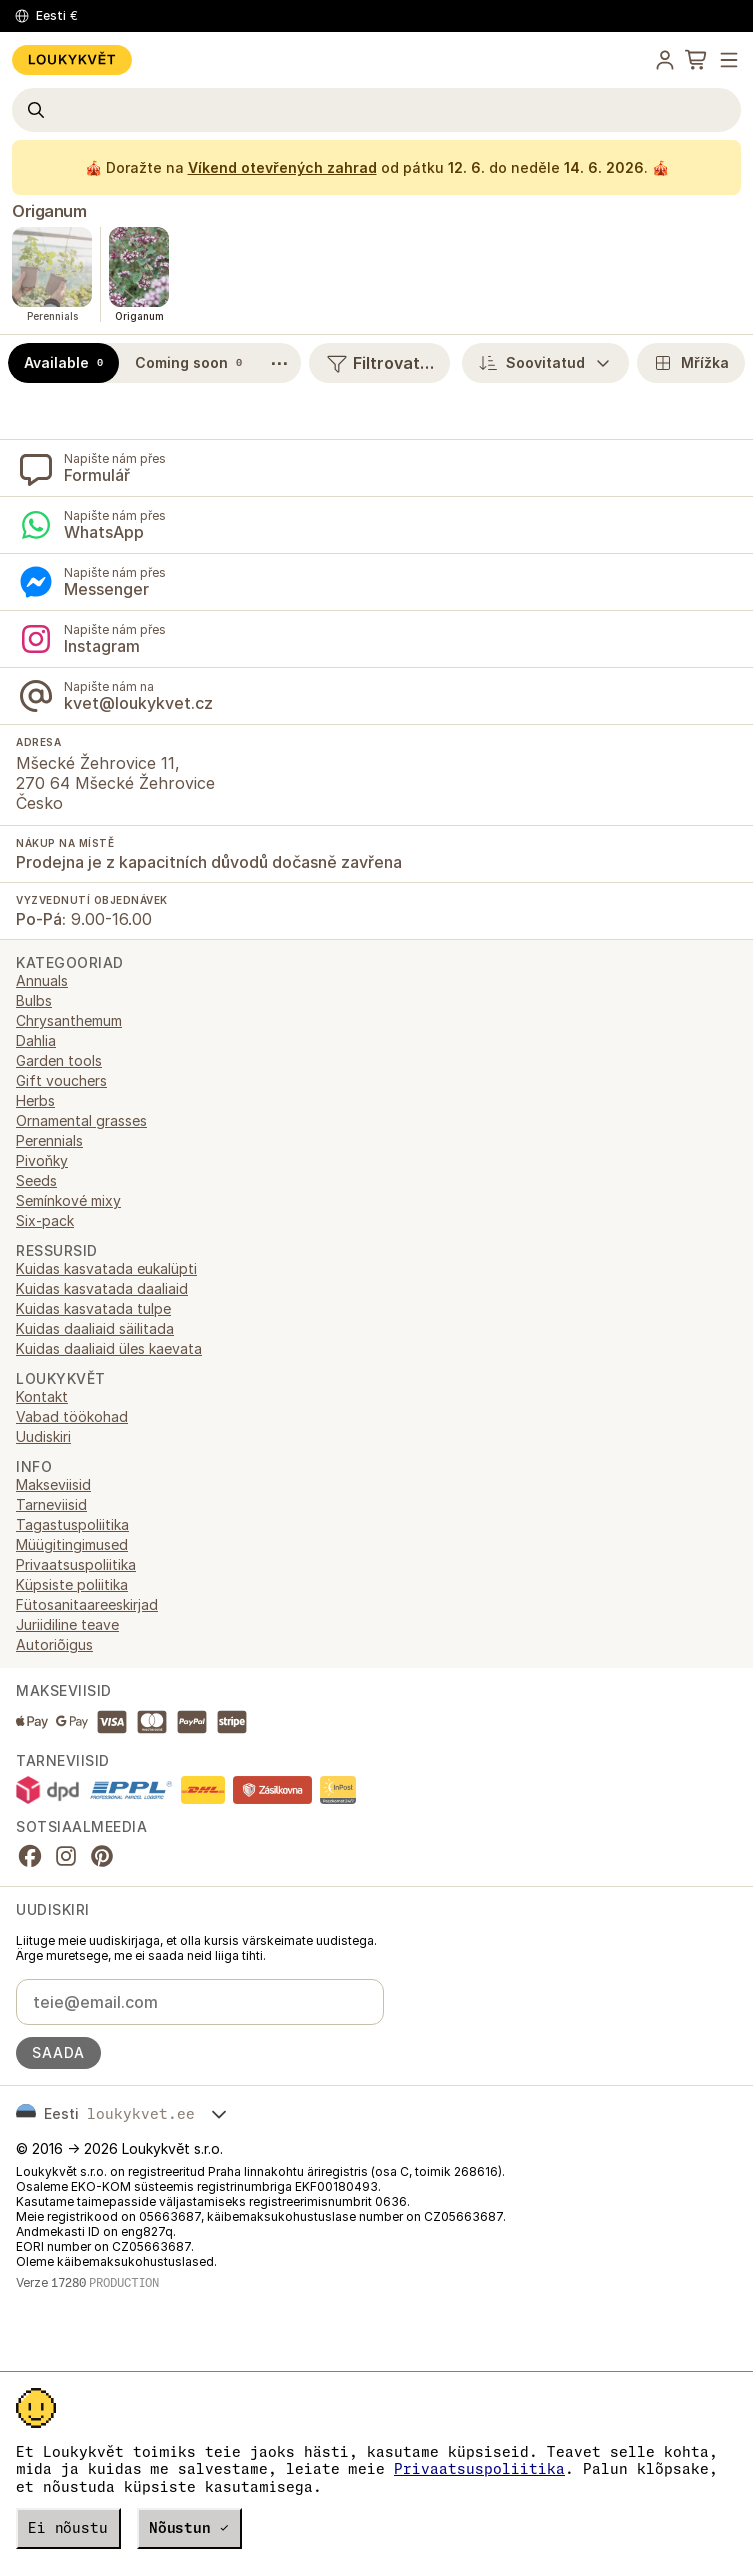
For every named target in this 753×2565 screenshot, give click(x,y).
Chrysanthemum (69, 1020)
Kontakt (42, 1396)
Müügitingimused (72, 1544)
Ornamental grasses (81, 1120)
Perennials (49, 1140)
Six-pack (45, 1220)
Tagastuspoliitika (72, 1524)
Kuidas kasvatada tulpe (93, 1308)
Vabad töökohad (72, 1416)
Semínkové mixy (68, 1200)
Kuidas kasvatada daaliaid (102, 1288)
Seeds (36, 1180)
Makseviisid (53, 1484)
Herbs (35, 1100)
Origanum (49, 211)
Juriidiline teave (67, 1624)
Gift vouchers (61, 1080)
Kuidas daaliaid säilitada (95, 1328)
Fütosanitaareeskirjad (87, 1604)
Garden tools (59, 1060)
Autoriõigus (54, 1644)
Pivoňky (42, 1160)
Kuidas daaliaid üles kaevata (109, 1348)
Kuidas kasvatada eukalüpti (106, 1268)
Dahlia (36, 1040)
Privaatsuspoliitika (479, 2469)
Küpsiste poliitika (72, 1584)
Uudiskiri (43, 1436)
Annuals (42, 980)
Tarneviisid (51, 1504)
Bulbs (34, 1000)
